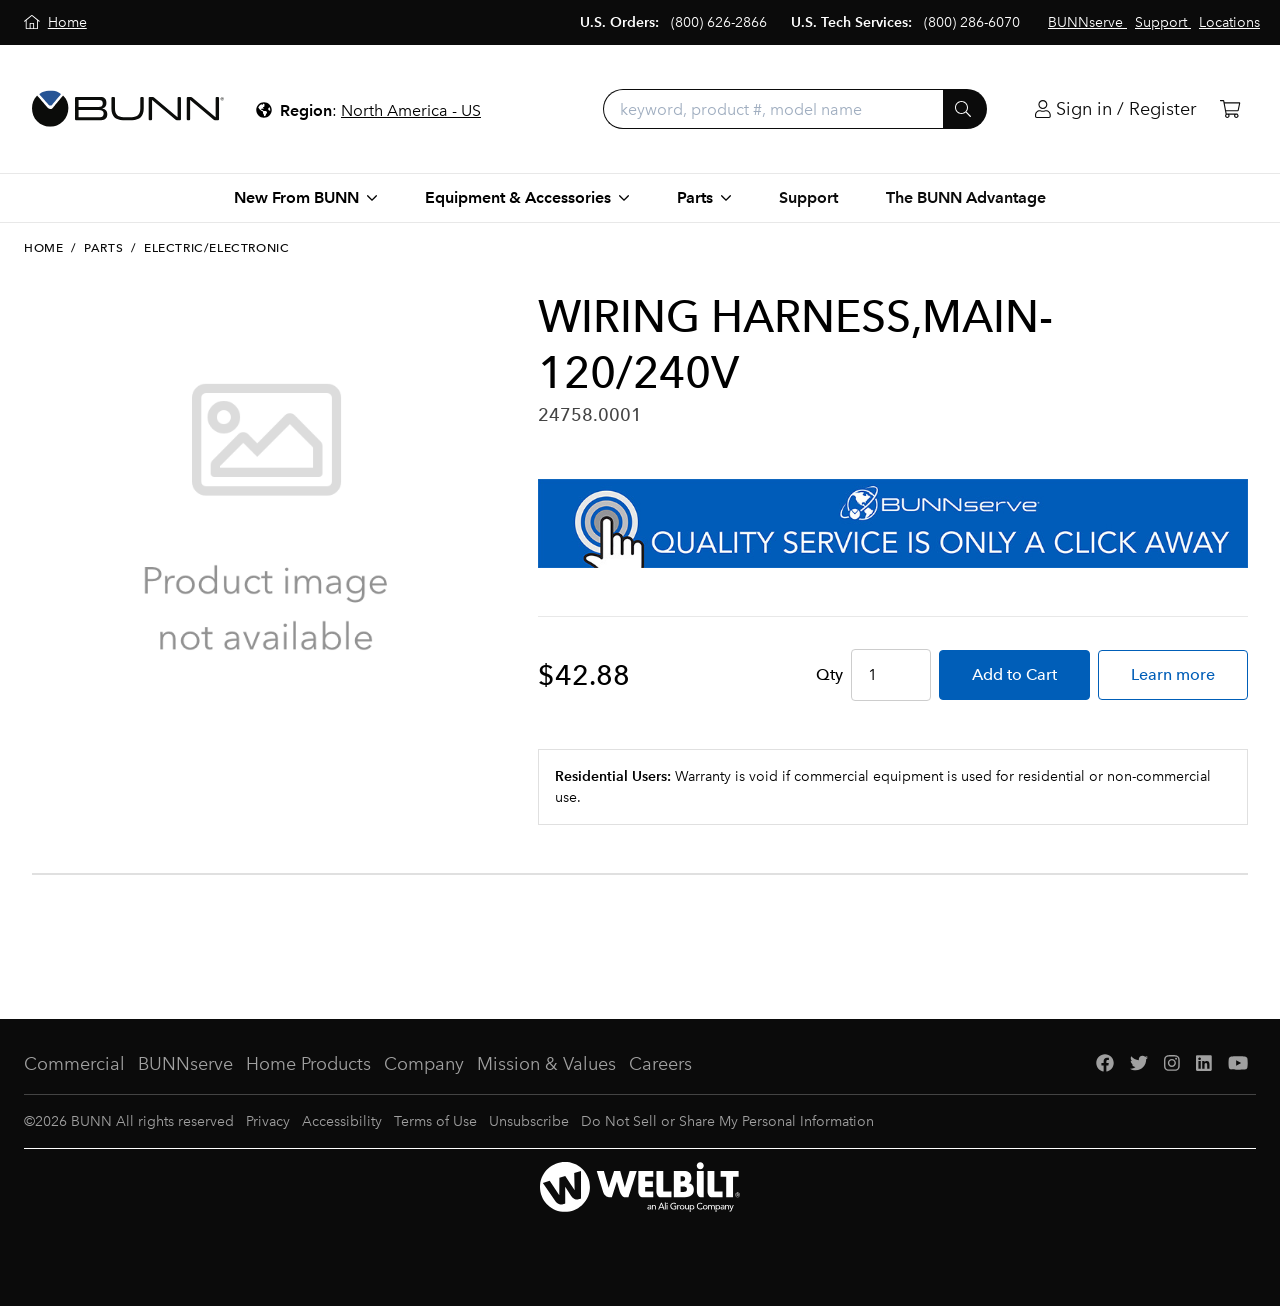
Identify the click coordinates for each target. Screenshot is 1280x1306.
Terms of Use (435, 1121)
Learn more (1173, 674)
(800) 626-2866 (719, 22)
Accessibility (342, 1121)
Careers (660, 1064)
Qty (829, 674)
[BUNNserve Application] (893, 523)
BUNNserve (185, 1064)
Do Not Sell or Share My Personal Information (727, 1121)
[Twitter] (1139, 1064)
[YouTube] (1238, 1064)
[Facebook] (1105, 1064)
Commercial (74, 1064)
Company (424, 1064)
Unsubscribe (529, 1121)
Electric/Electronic (216, 248)
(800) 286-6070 (972, 22)
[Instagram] (1172, 1064)
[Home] (55, 22)
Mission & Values (546, 1064)
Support (808, 197)
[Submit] (965, 109)
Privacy (268, 1121)
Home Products (308, 1064)
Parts (103, 248)
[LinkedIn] (1204, 1064)
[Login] (1115, 109)
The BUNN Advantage (966, 197)
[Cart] (1230, 109)
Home (43, 248)
